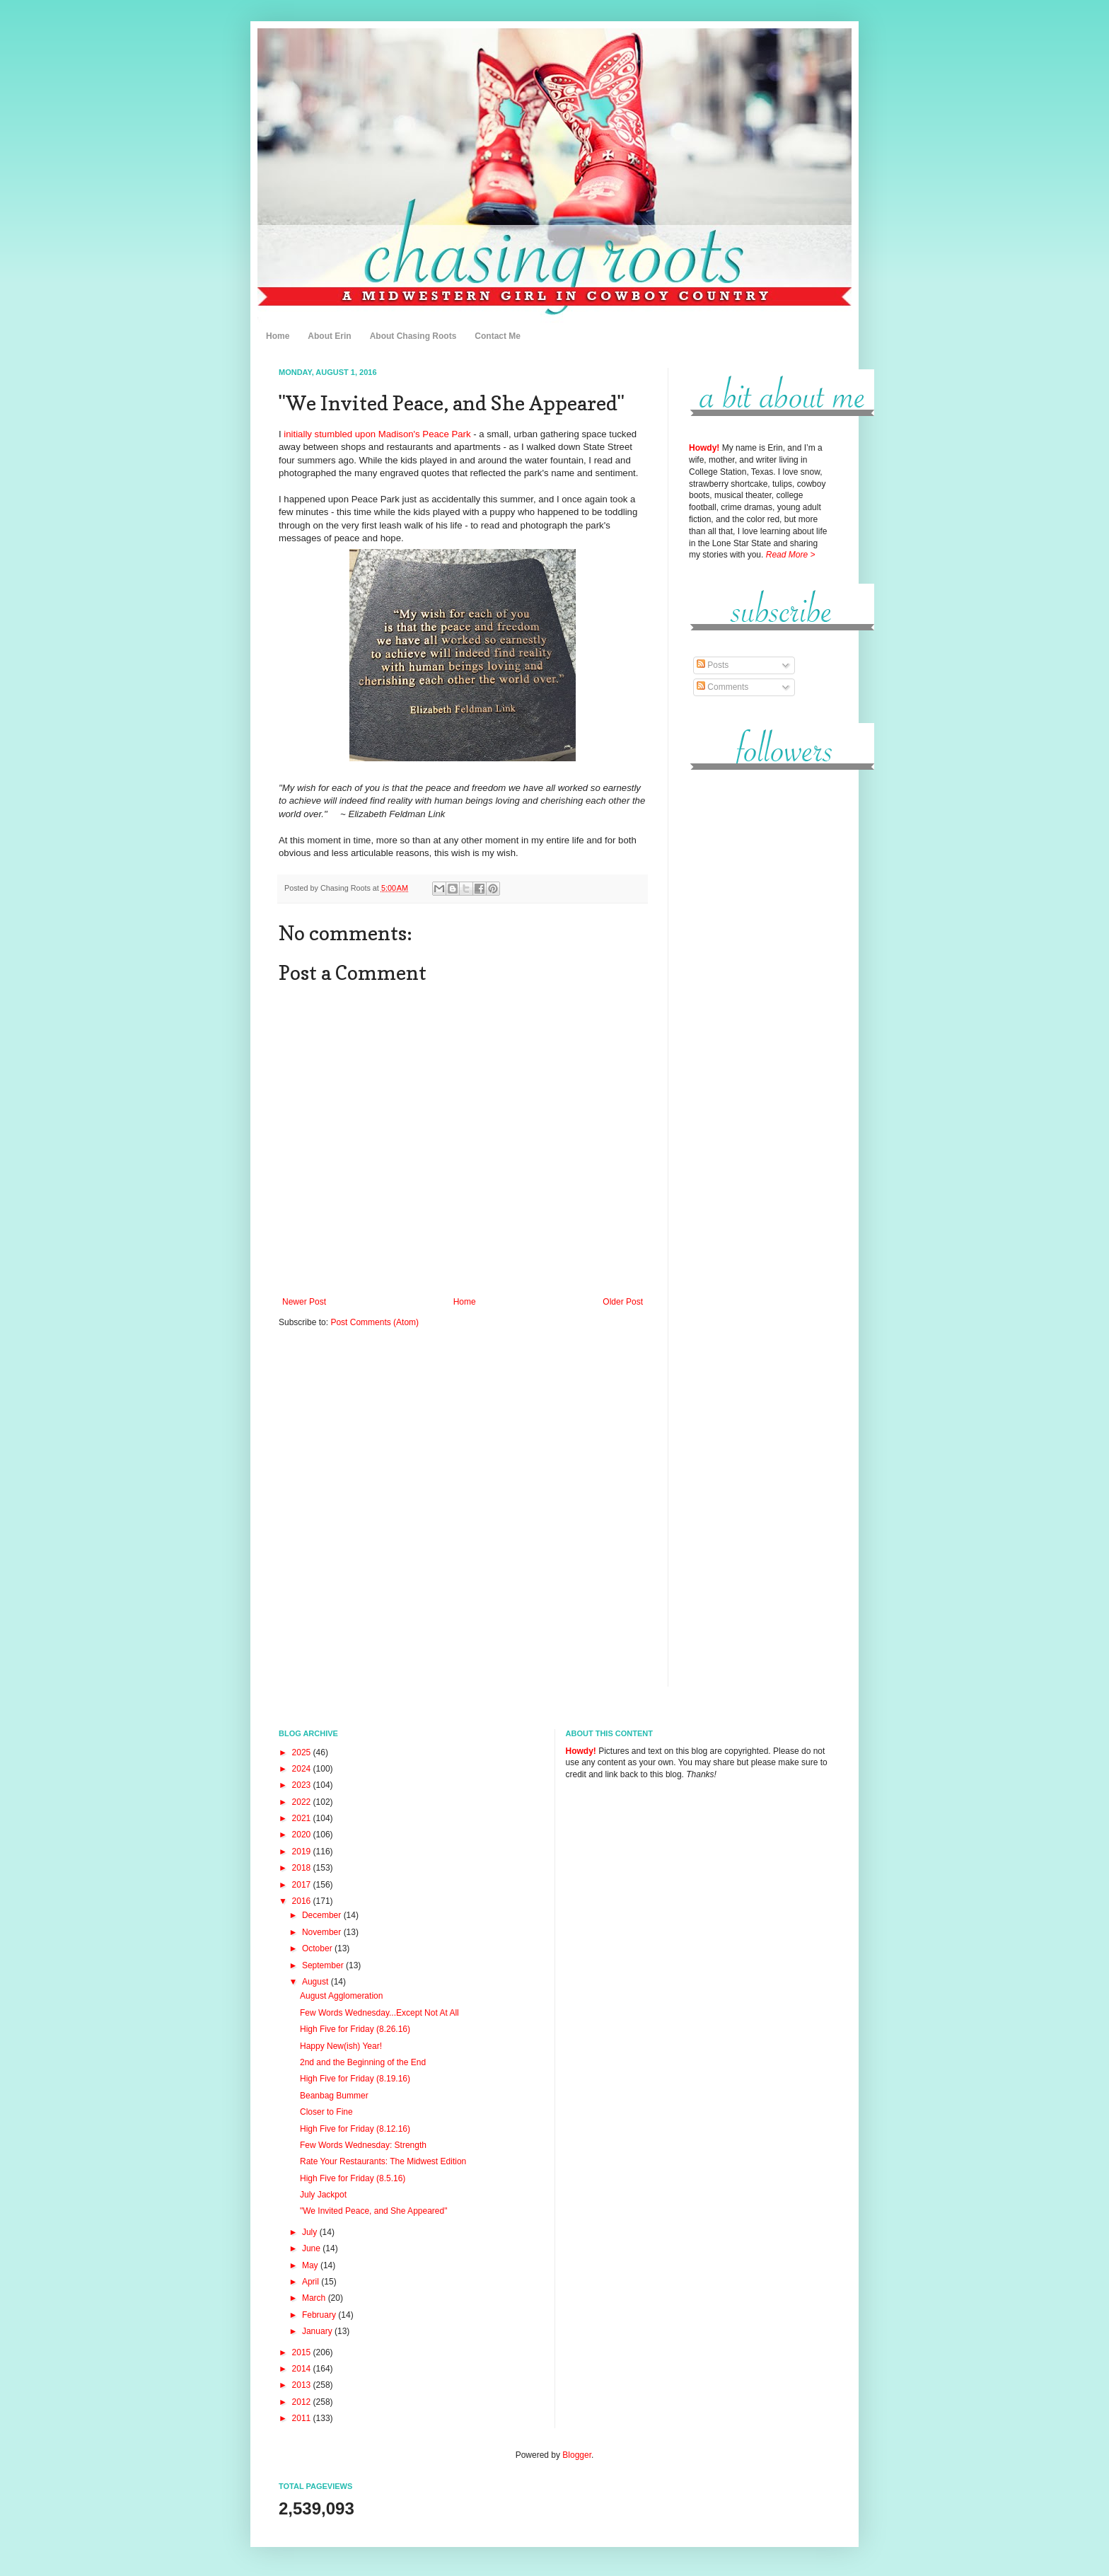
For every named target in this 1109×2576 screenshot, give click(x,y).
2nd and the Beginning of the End (363, 2062)
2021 (302, 1818)
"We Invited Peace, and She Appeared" (373, 2211)
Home (277, 336)
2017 (302, 1885)
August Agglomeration (341, 1996)
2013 (302, 2385)
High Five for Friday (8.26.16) (355, 2029)
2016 (302, 1901)
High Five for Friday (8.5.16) (352, 2178)
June (312, 2248)
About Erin (329, 336)
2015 (302, 2352)
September (324, 1965)
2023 (302, 1785)
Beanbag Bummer (334, 2096)
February (320, 2315)
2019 (302, 1851)
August (316, 1982)
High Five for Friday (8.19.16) (355, 2079)
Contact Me (498, 336)
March (315, 2298)
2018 (302, 1868)
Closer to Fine (326, 2112)
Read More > (790, 555)
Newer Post (304, 1302)
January (318, 2331)
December (323, 1915)
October (318, 1948)
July (311, 2232)
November (323, 1932)
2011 (302, 2418)
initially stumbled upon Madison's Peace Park (377, 434)
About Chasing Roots (413, 336)
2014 (302, 2369)
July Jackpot (323, 2195)
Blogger (576, 2455)
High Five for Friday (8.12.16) (355, 2129)
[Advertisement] (759, 997)
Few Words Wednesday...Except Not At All (379, 2013)
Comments (722, 687)
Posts (712, 665)
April (311, 2282)
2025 (302, 1752)
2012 (302, 2402)
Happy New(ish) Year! (341, 2046)
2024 (302, 1769)
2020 (302, 1834)
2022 (302, 1802)
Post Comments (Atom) (374, 1322)
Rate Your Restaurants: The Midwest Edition (383, 2161)
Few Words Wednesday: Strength (363, 2145)
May (311, 2265)
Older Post (623, 1302)
